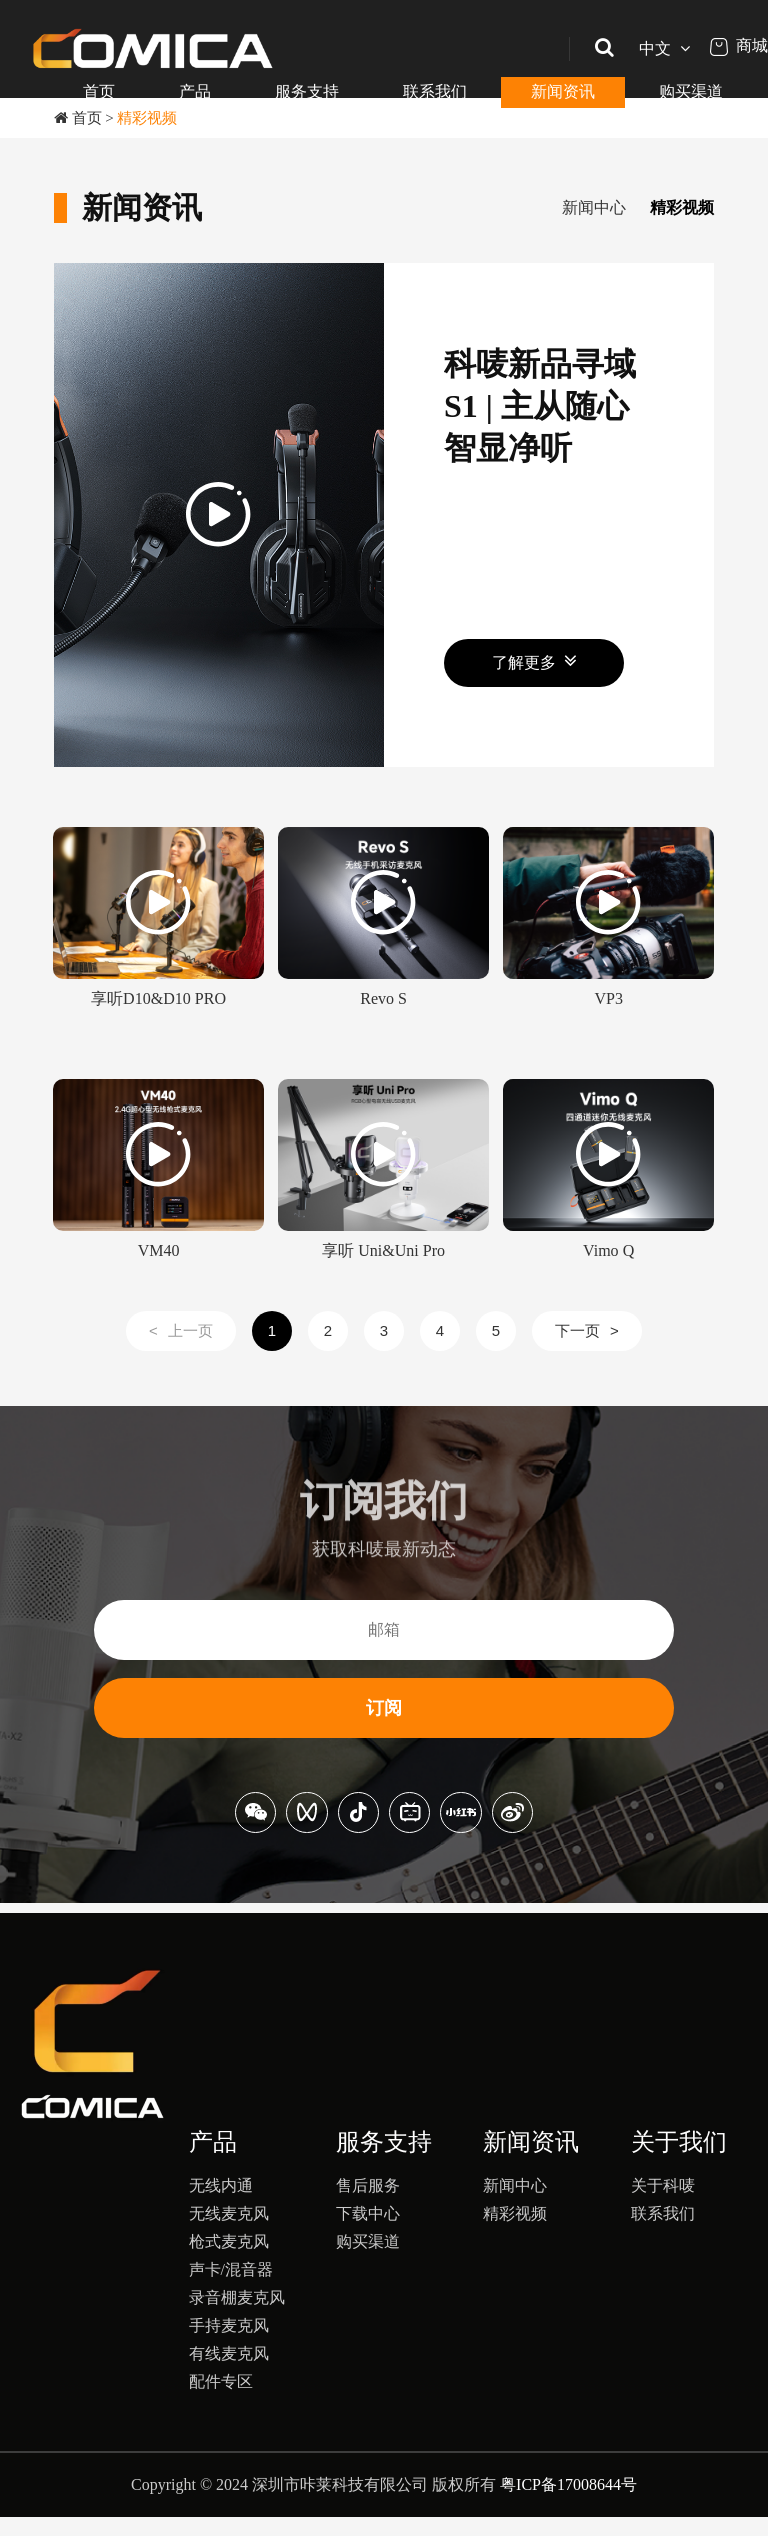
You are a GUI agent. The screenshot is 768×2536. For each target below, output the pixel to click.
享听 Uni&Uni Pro (383, 1280)
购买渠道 (691, 91)
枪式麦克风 (229, 2260)
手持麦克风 (229, 2344)
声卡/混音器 (231, 2288)
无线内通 (221, 2204)
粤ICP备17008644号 (568, 2503)
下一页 (587, 1349)
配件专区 (221, 2400)
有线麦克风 (229, 2372)
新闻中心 (518, 207)
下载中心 (368, 2232)
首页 (99, 91)
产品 (195, 91)
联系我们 (435, 91)
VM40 (158, 1280)
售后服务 (368, 2204)
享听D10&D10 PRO (158, 1029)
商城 (739, 45)
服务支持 (307, 91)
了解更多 (534, 681)
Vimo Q (609, 1280)
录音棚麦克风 (237, 2316)
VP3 (609, 1029)
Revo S (383, 1029)
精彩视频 (147, 118)
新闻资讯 (563, 91)
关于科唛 (663, 2204)
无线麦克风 (229, 2232)
